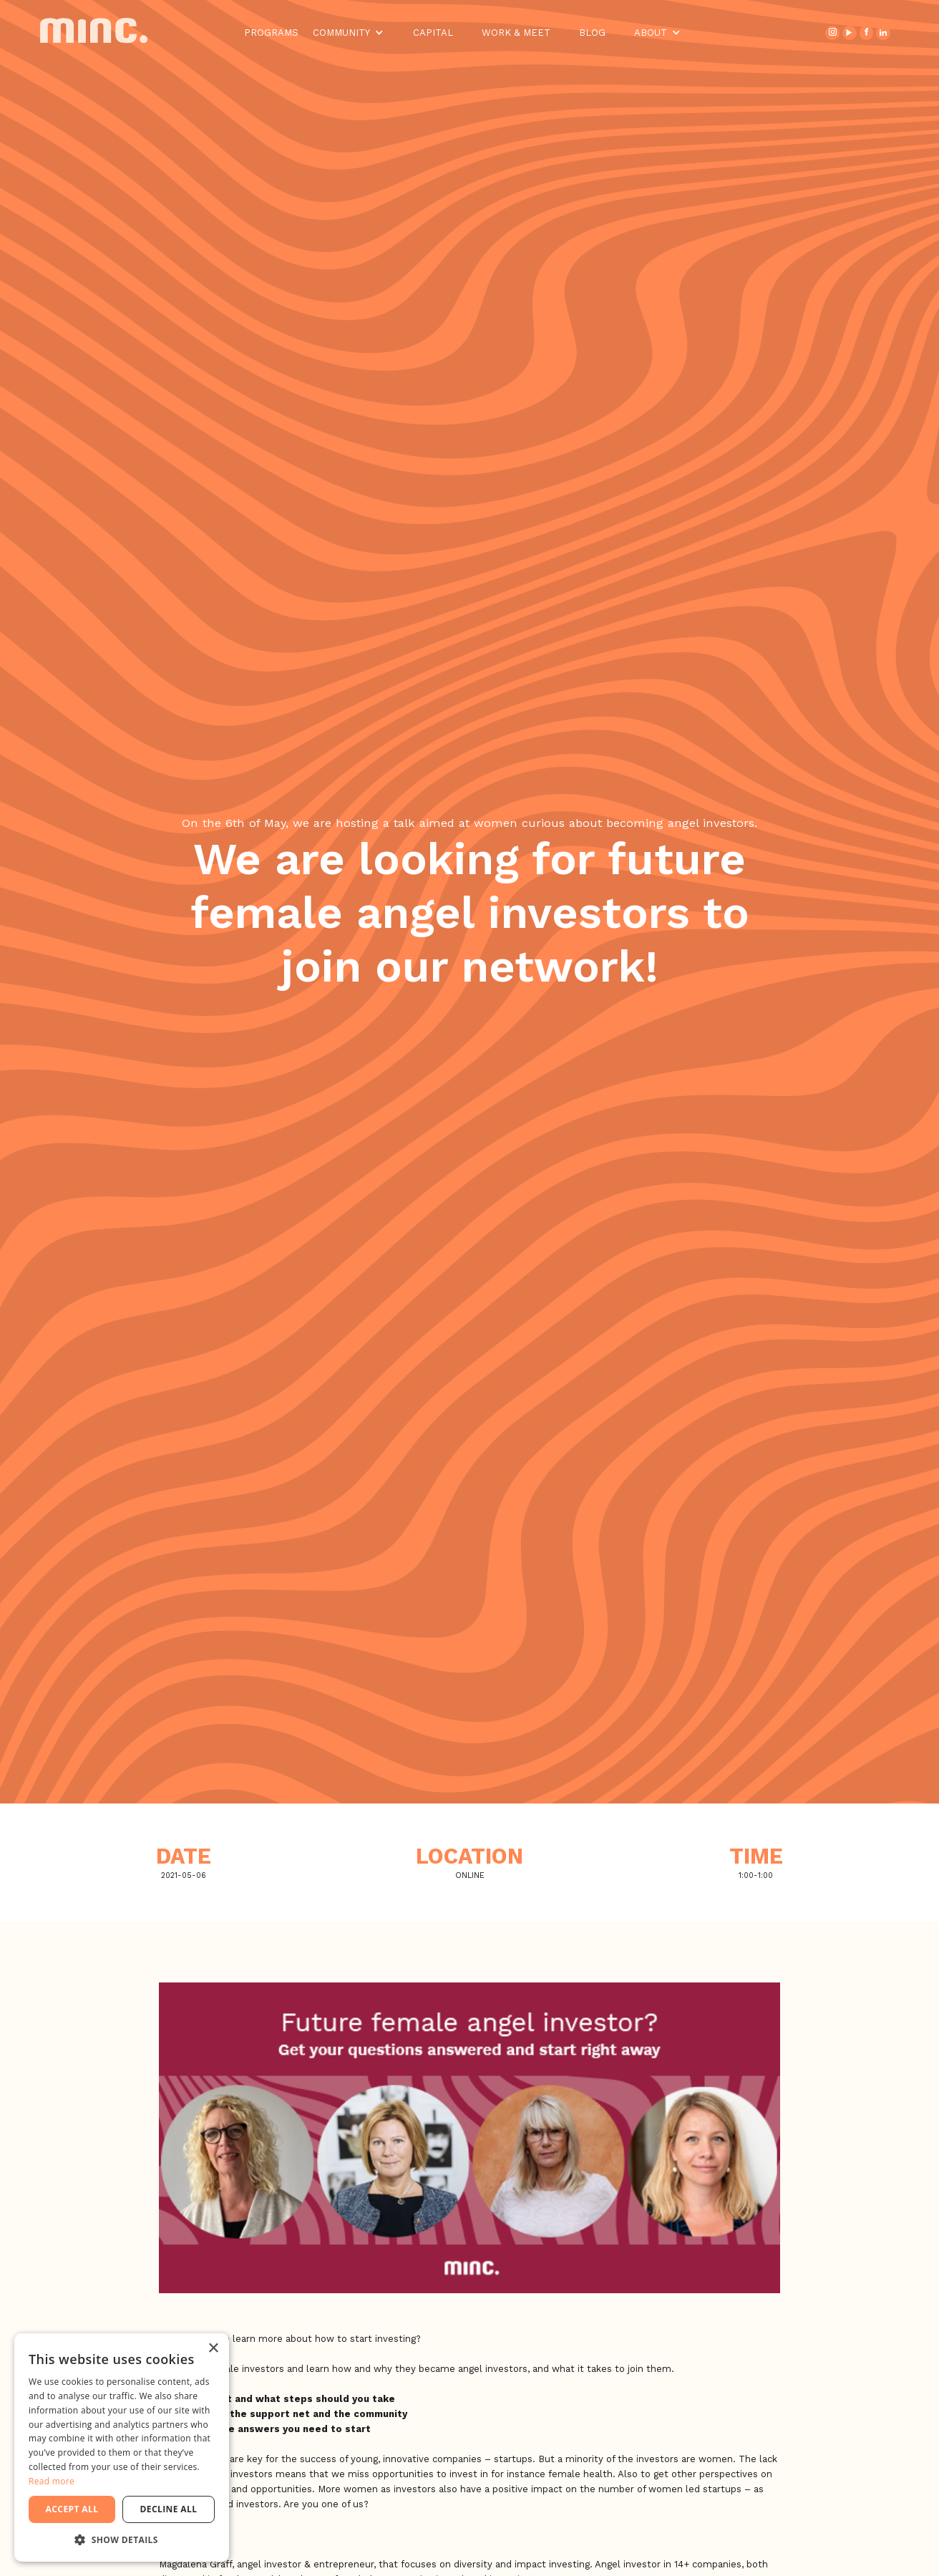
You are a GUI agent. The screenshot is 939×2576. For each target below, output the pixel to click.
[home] (104, 32)
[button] (348, 32)
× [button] (213, 2348)
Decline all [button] (169, 2509)
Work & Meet (516, 32)
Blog (592, 32)
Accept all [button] (72, 2509)
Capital (433, 32)
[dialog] (121, 2447)
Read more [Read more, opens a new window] (51, 2481)
